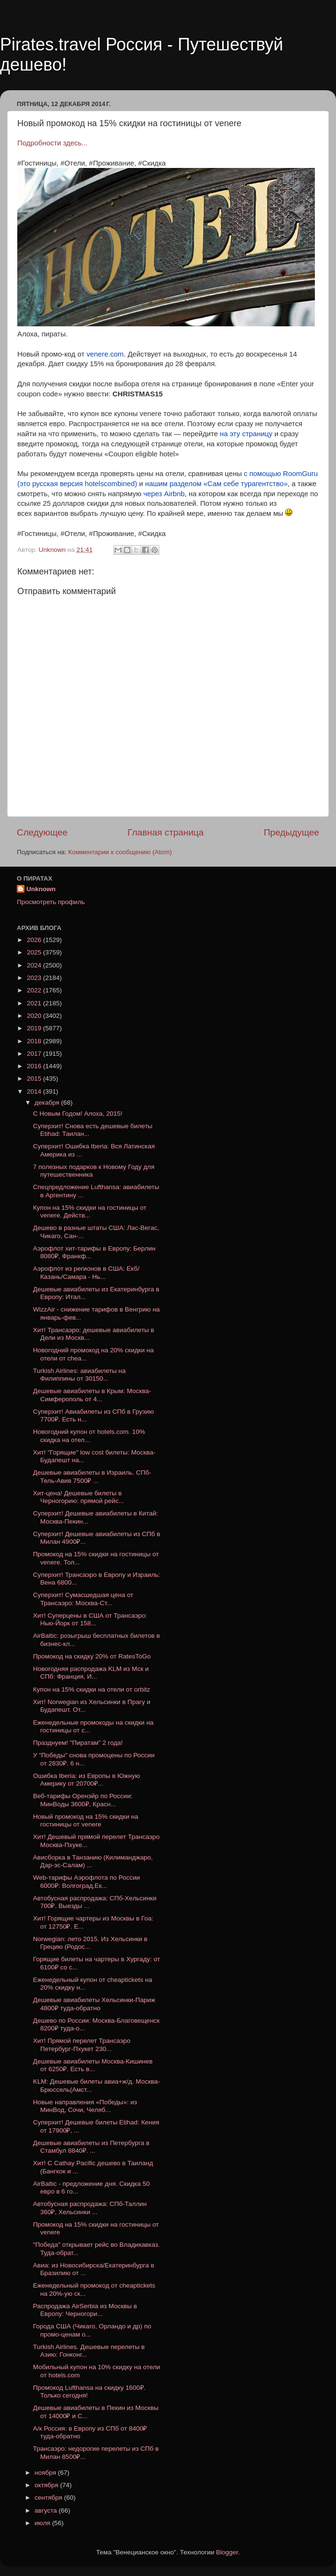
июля (43, 2523)
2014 (35, 1091)
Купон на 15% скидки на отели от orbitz (91, 1689)
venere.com (105, 354)
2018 (35, 1041)
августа (47, 2510)
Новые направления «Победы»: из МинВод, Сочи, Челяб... (85, 2106)
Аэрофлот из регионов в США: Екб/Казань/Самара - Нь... (86, 1272)
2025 (35, 952)
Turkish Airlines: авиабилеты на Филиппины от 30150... (79, 1374)
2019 (35, 1028)
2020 (35, 1015)
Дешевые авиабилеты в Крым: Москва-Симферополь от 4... (92, 1394)
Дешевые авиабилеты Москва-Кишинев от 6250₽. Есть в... (93, 2065)
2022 (35, 990)
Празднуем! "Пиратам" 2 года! (78, 1742)
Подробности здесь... (52, 143)
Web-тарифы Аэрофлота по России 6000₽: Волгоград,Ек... (86, 1881)
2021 (35, 1003)
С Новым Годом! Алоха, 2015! (77, 1113)
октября (47, 2485)
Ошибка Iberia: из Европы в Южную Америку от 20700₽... (86, 1779)
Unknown (41, 889)
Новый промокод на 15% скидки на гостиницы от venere (85, 1820)
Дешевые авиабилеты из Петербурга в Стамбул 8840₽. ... (91, 2146)
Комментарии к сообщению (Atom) (120, 852)
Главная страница (166, 832)
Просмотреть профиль (51, 902)
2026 (35, 939)
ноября (46, 2472)
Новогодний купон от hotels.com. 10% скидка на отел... (89, 1435)
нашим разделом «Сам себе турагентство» (216, 484)
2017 (35, 1053)
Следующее (42, 832)
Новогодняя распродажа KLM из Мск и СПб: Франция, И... (91, 1672)
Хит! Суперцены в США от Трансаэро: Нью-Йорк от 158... (90, 1619)
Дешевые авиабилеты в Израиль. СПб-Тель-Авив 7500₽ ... (92, 1476)
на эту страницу (246, 434)
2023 (35, 977)
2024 (35, 965)
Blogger (227, 2552)
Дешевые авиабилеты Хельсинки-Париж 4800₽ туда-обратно (94, 2003)
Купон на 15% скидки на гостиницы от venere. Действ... (89, 1211)
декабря (48, 1102)
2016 (35, 1066)
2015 (35, 1078)
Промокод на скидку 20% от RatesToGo (92, 1656)
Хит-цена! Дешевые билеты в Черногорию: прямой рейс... (78, 1497)
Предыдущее (291, 832)
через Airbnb (163, 494)
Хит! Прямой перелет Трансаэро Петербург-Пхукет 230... (82, 2044)
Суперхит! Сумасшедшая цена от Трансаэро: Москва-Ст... (83, 1598)
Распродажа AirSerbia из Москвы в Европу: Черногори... (85, 2309)
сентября (49, 2497)
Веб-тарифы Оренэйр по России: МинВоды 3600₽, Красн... (82, 1799)
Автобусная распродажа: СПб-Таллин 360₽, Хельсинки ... (90, 2207)
